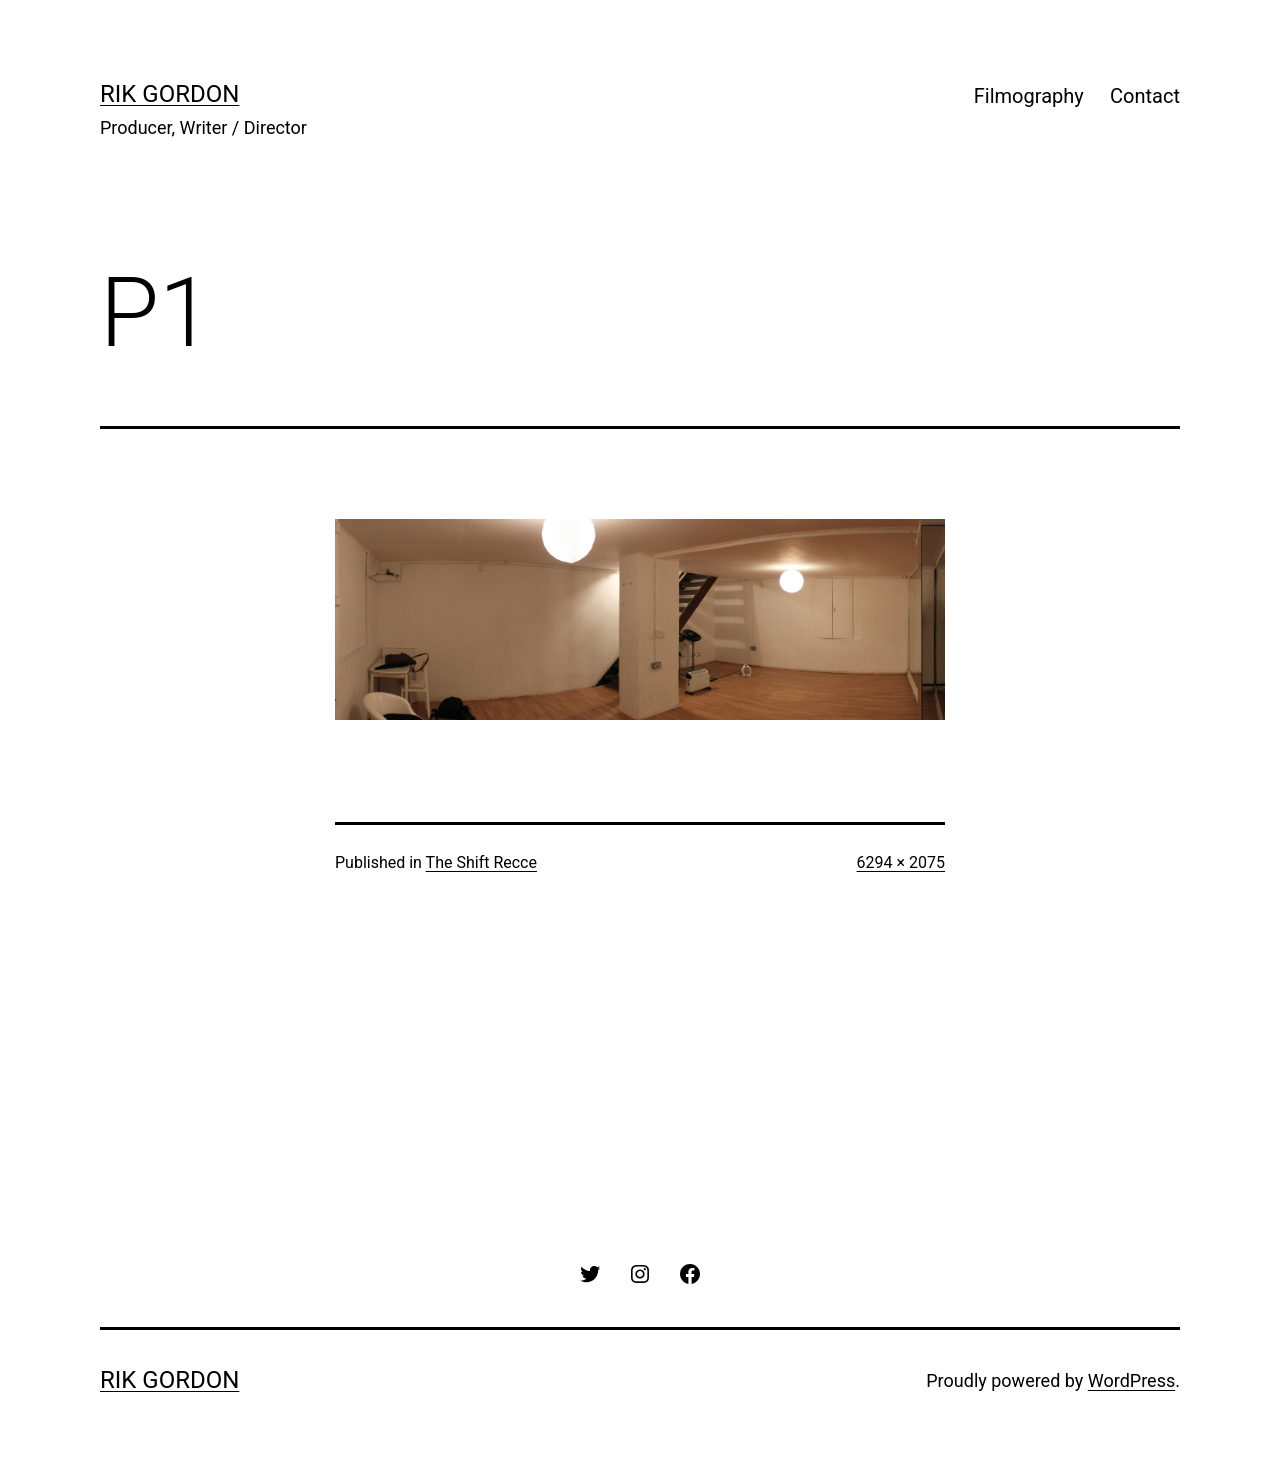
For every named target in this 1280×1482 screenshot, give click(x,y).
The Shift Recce (481, 862)
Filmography (1029, 96)
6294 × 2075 (901, 862)
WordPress (1131, 1380)
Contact (1145, 96)
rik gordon (169, 94)
